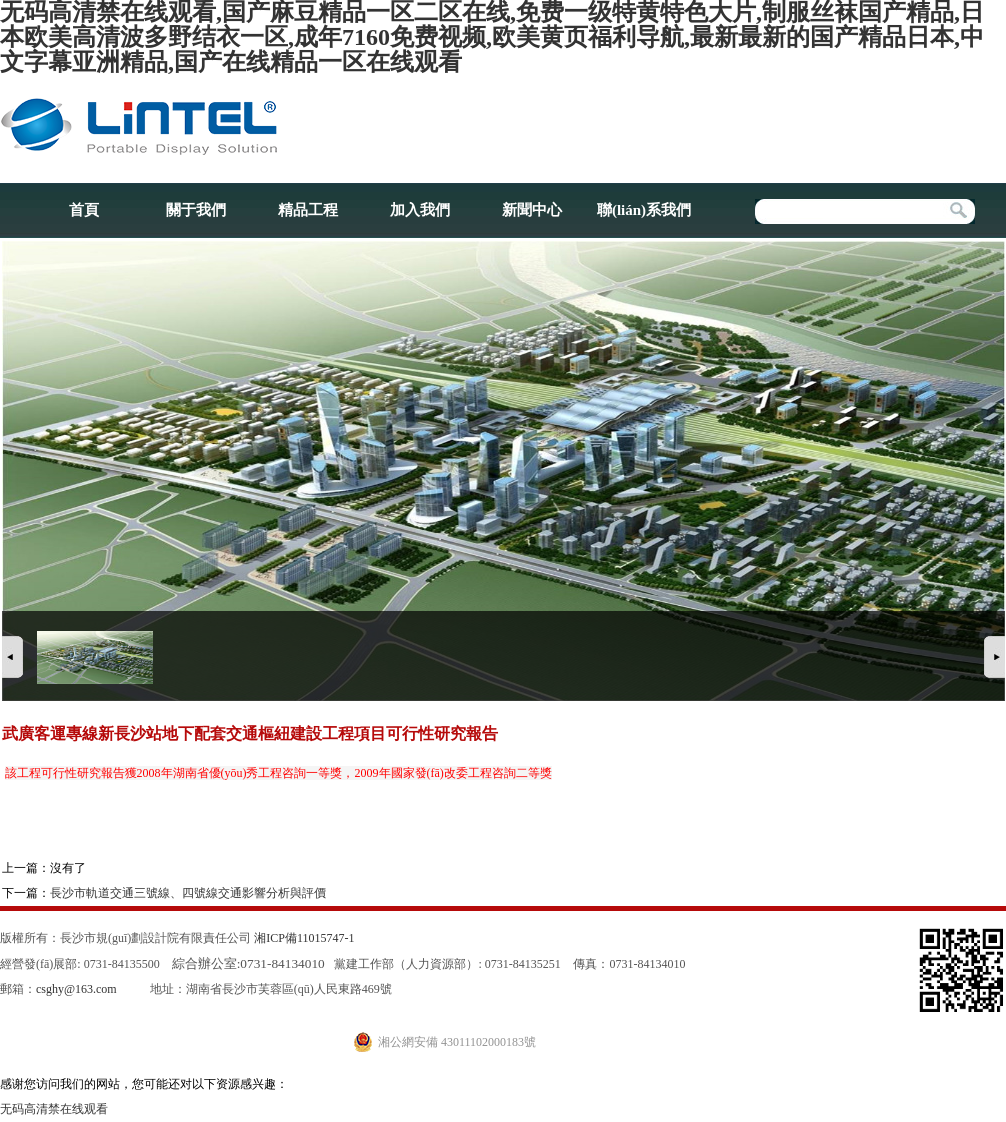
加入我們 (420, 210)
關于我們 (196, 210)
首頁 (84, 210)
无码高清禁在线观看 (54, 1109)
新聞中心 (532, 210)
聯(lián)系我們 (644, 210)
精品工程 (308, 210)
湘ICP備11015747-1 (304, 938)
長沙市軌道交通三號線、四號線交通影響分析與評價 (188, 893)
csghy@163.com (76, 989)
